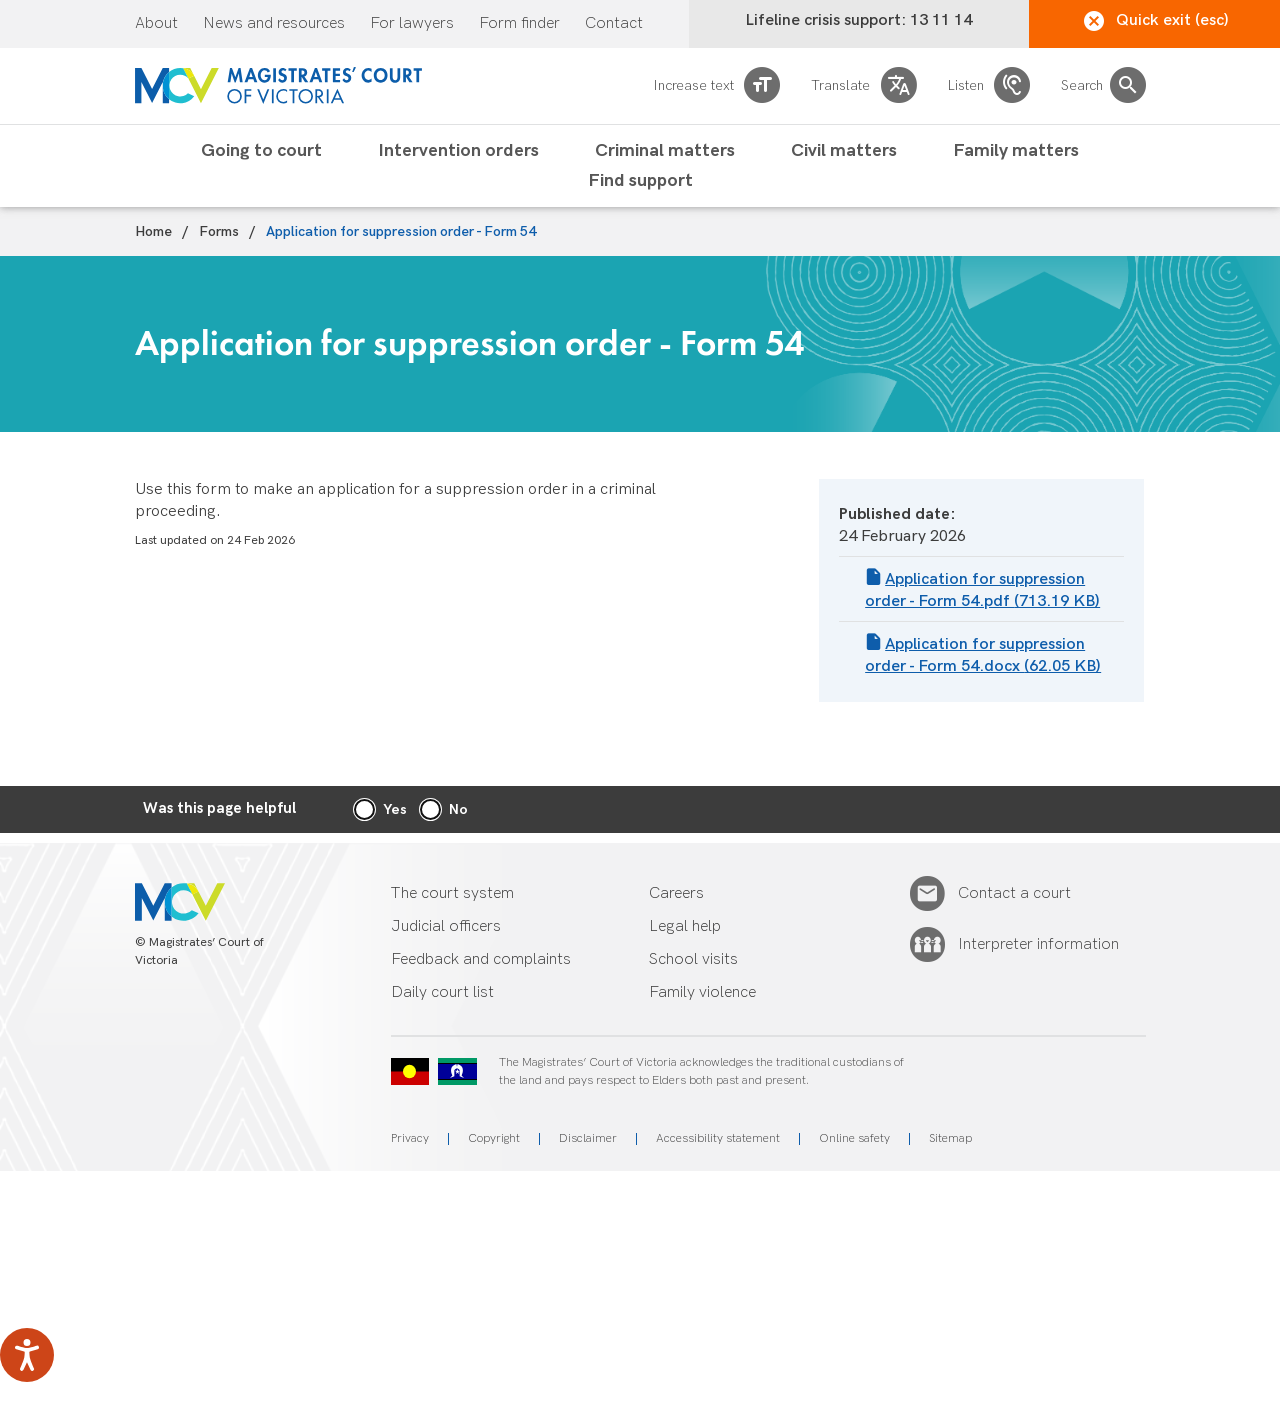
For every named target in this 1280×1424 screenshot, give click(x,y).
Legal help (685, 926)
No (458, 809)
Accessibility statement (718, 1138)
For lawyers (412, 24)
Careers (676, 893)
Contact (614, 24)
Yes (395, 809)
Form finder (519, 24)
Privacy (410, 1138)
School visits (693, 959)
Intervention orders (458, 151)
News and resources (274, 24)
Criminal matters (665, 151)
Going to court (261, 151)
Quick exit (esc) (1156, 21)
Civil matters (844, 151)
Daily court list (442, 992)
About (156, 24)
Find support (640, 181)
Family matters (1016, 151)
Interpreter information (1038, 945)
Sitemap (950, 1138)
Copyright (494, 1138)
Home (153, 232)
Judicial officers (446, 926)
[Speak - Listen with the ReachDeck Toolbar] (27, 1355)
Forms (219, 232)
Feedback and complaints (481, 959)
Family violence (702, 992)
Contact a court (1014, 894)
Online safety (854, 1138)
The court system (452, 893)
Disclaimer (588, 1138)
